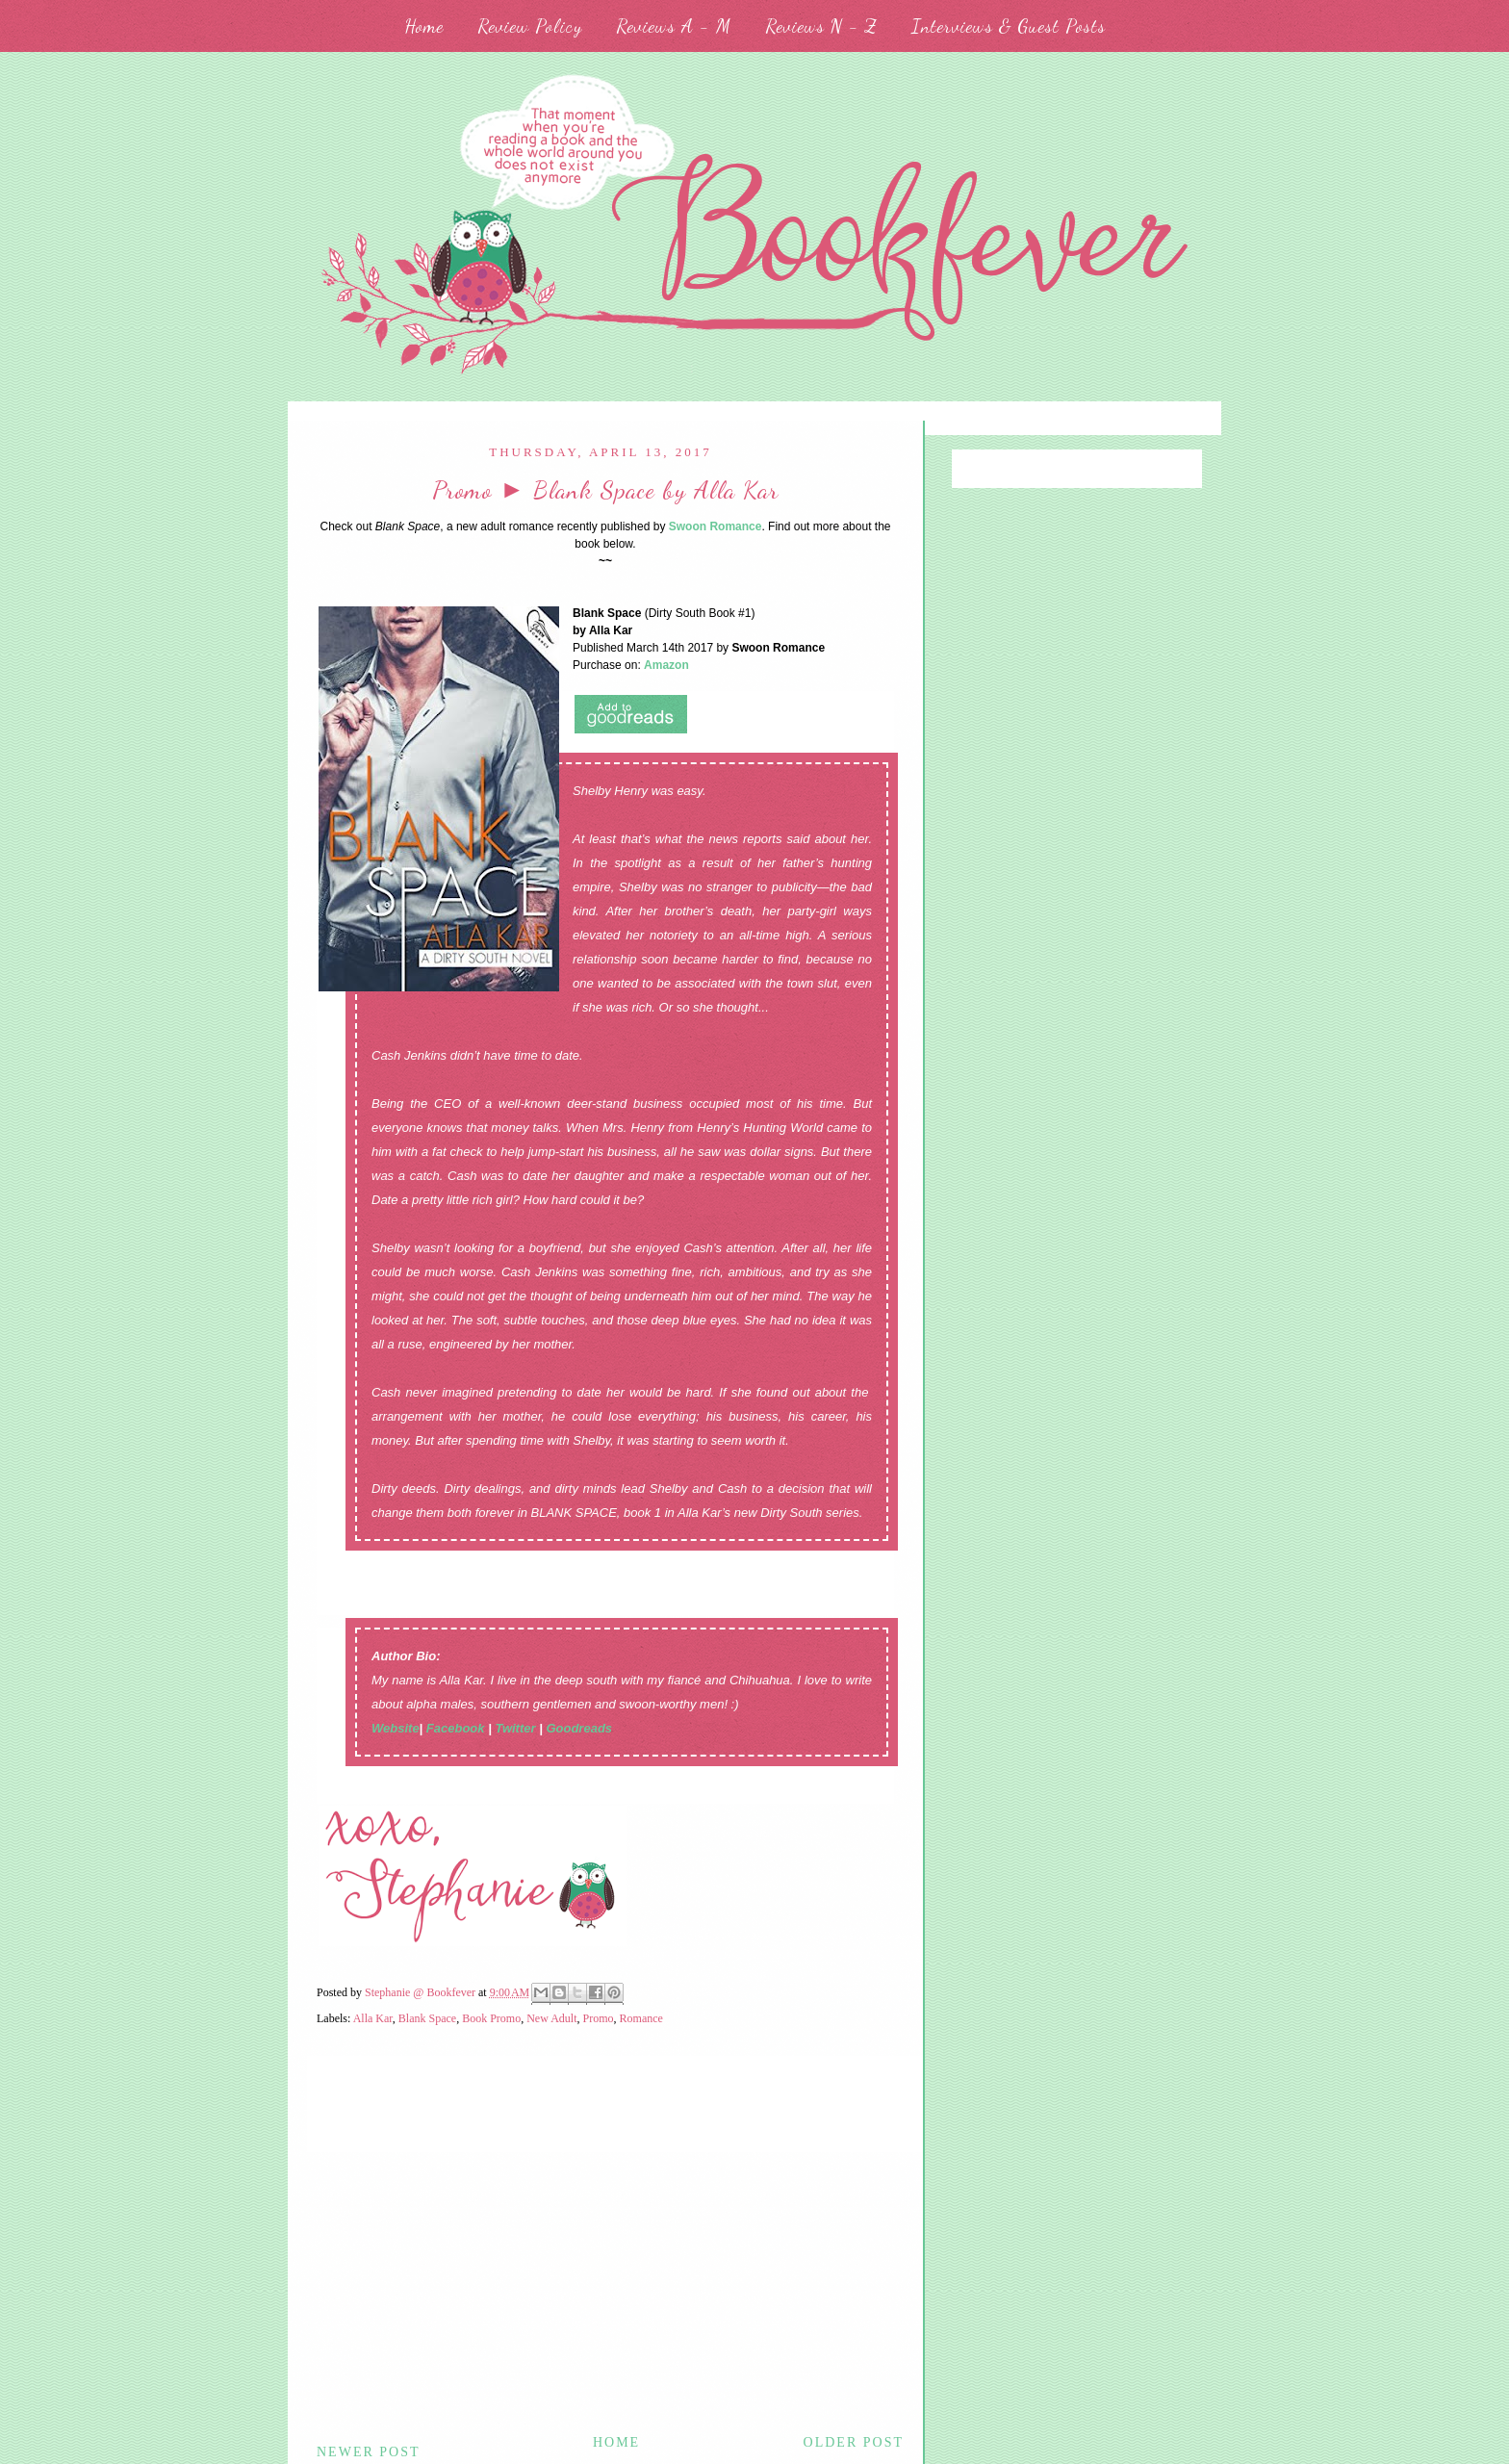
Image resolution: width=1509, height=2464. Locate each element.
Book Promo (491, 2018)
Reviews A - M (673, 26)
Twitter (515, 1728)
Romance (641, 2018)
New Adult (551, 2018)
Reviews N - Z (821, 26)
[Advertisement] (605, 2287)
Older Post (854, 2442)
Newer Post (369, 2452)
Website (395, 1728)
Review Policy (529, 26)
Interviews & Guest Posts (1008, 26)
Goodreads (579, 1728)
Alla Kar (373, 2018)
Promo (598, 2018)
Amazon (666, 665)
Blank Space (427, 2018)
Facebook (455, 1728)
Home (424, 26)
